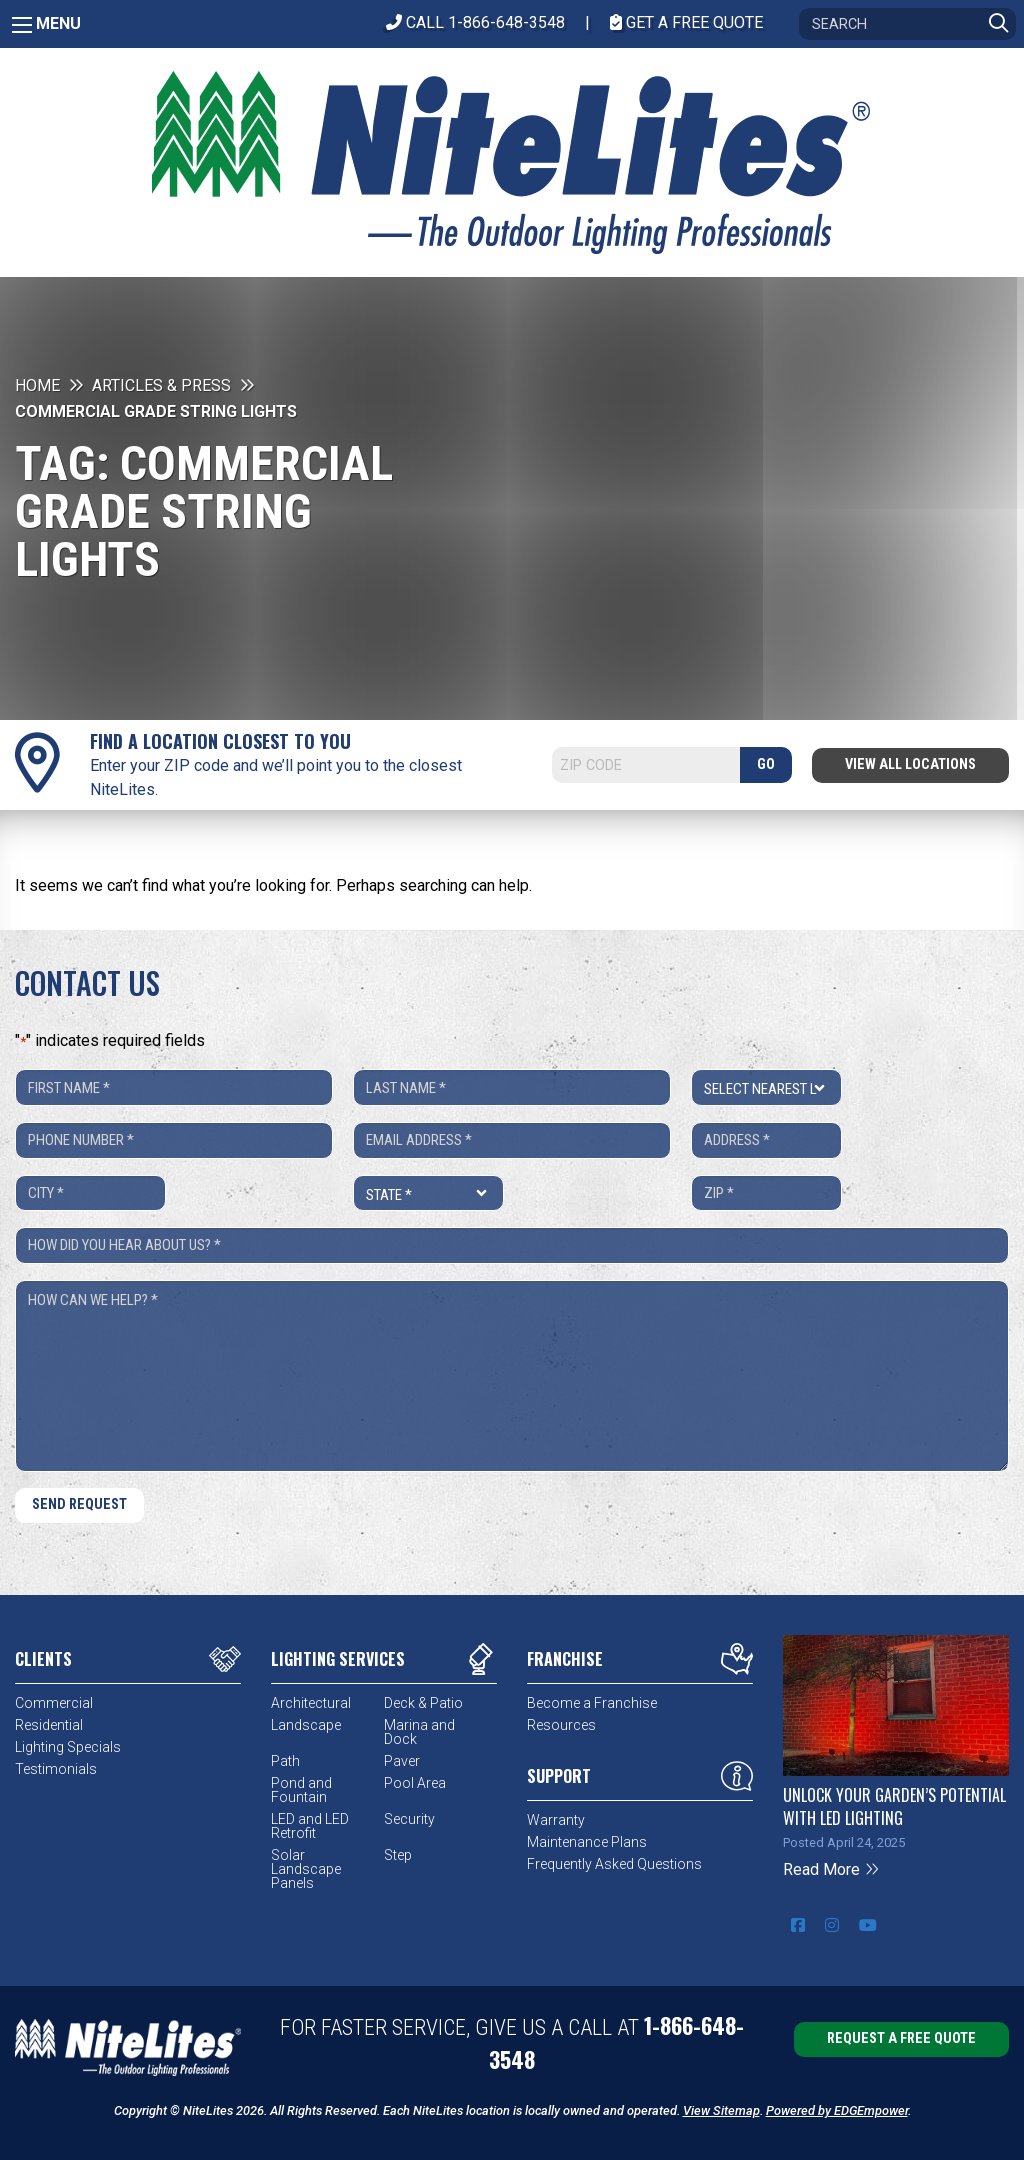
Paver (402, 1761)
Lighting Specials (68, 1747)
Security (409, 1819)
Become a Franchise (592, 1703)
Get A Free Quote (686, 22)
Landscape (306, 1725)
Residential (49, 1725)
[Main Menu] (22, 25)
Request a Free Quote (901, 2038)
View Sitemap (721, 2110)
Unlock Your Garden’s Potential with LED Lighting (894, 1806)
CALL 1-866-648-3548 (475, 22)
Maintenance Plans (587, 1842)
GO (766, 764)
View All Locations (910, 764)
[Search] (907, 24)
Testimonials (56, 1769)
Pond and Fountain (301, 1790)
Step (398, 1855)
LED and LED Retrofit (310, 1826)
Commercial (54, 1703)
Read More (831, 1869)
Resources (561, 1725)
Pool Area (415, 1783)
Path (285, 1761)
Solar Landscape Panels (306, 1869)
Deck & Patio (423, 1703)
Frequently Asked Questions (614, 1864)
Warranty (556, 1820)
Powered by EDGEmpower (837, 2110)
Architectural (311, 1703)
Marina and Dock (419, 1732)
